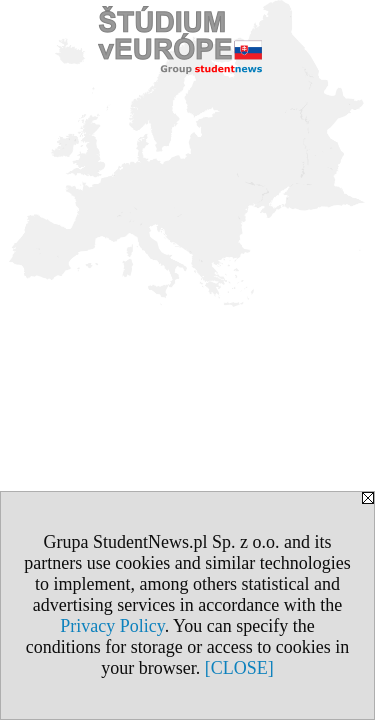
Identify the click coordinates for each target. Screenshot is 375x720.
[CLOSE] (239, 668)
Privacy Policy (112, 626)
